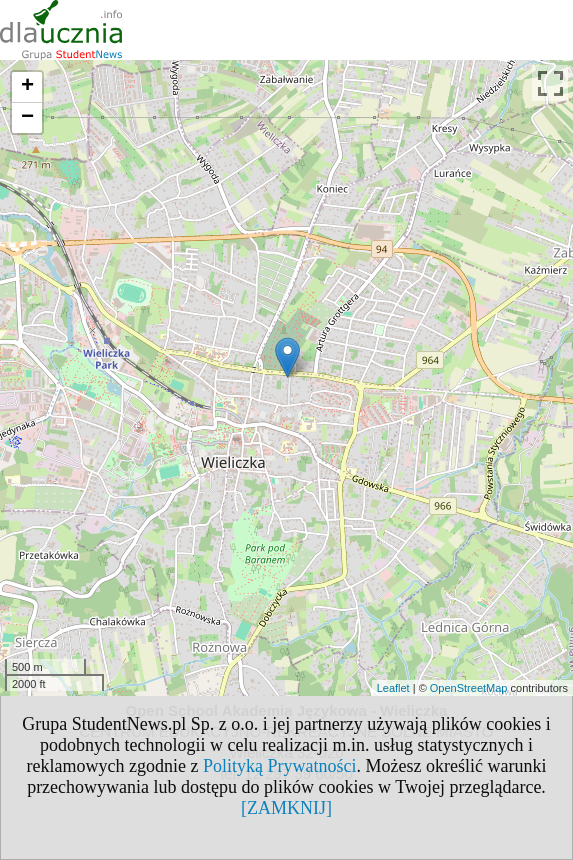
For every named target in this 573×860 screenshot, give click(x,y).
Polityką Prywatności (280, 766)
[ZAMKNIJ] (286, 808)
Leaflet (393, 688)
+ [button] (27, 87)
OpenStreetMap (469, 688)
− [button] (27, 118)
